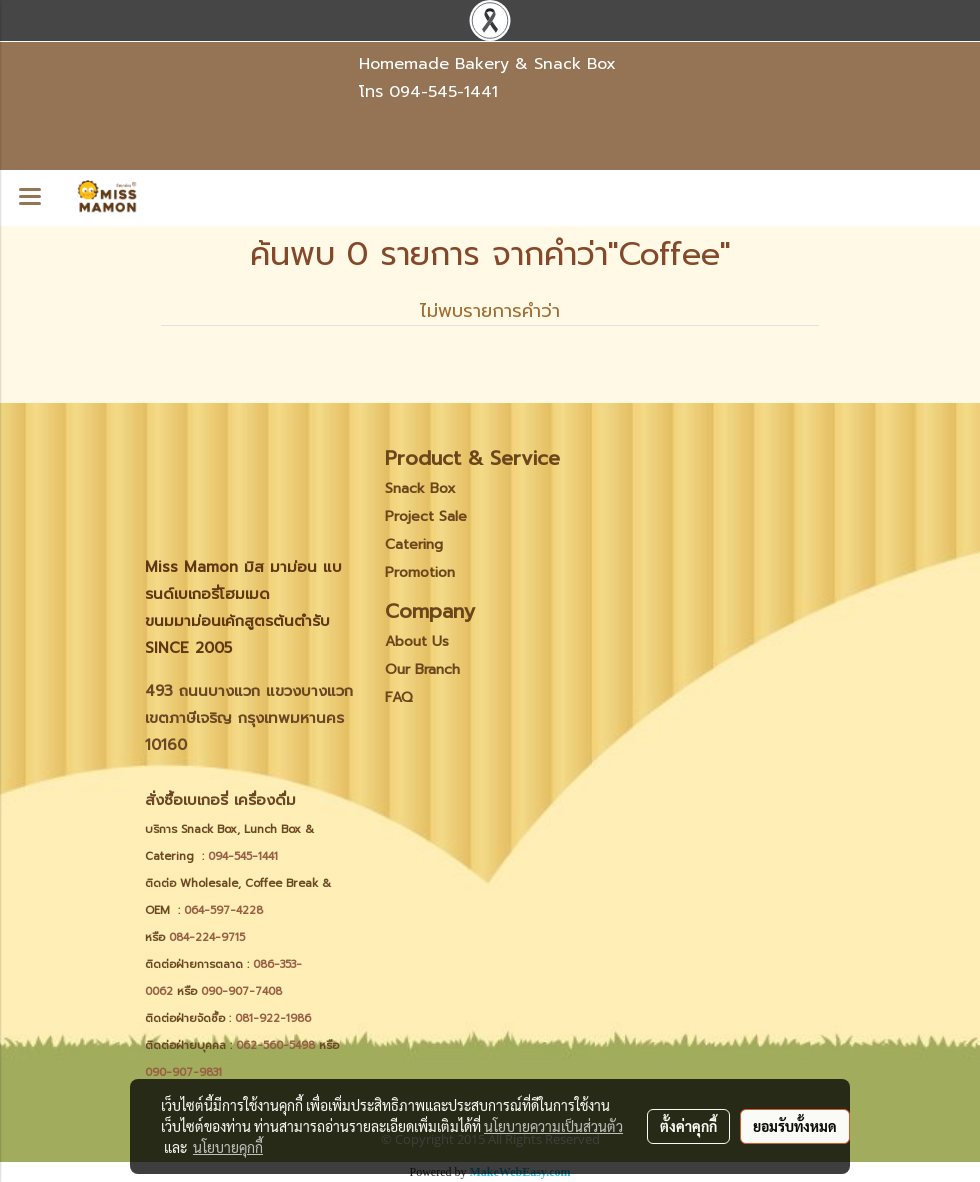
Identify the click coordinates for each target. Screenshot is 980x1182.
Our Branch (422, 669)
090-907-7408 (243, 991)
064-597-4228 (223, 910)
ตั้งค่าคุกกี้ (688, 1126)
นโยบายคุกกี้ (228, 1147)
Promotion (420, 572)
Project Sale (426, 516)
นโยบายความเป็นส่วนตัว (553, 1126)
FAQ (399, 697)
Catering (414, 544)
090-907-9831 (183, 1072)
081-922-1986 (273, 1018)
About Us (417, 641)
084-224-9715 (207, 937)
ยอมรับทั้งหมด (795, 1126)
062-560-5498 (275, 1045)
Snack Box (420, 488)
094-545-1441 (443, 92)
